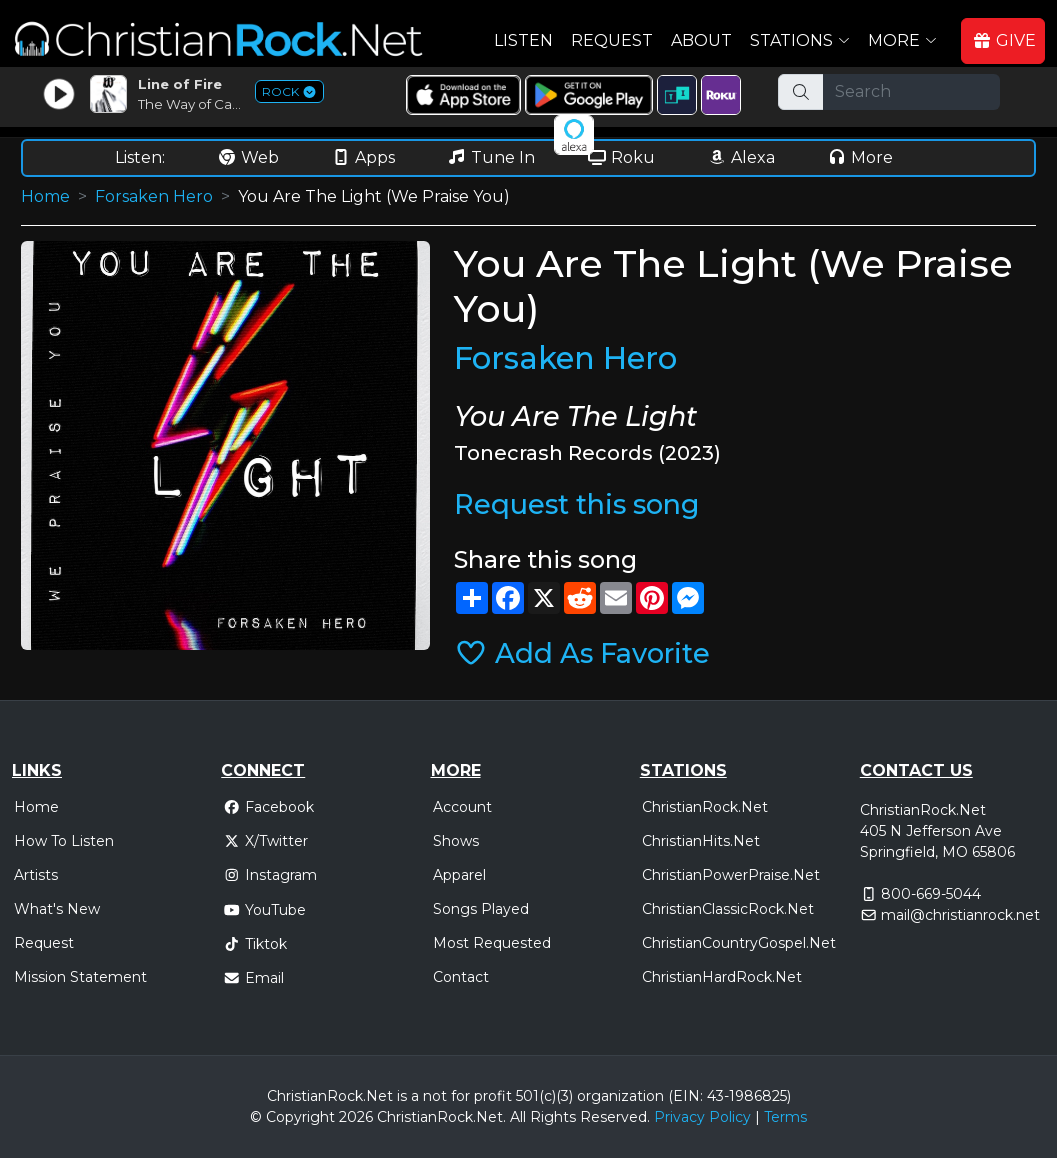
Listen (523, 40)
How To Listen (64, 841)
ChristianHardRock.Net (722, 977)
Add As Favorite (582, 653)
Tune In (491, 157)
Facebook (268, 807)
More (860, 157)
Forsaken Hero (154, 196)
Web (248, 157)
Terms (785, 1117)
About (701, 40)
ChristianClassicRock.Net (728, 909)
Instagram (270, 875)
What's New (57, 909)
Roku (621, 157)
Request (612, 40)
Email (253, 978)
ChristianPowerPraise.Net (731, 875)
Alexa (741, 157)
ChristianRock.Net (705, 807)
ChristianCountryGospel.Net (739, 943)
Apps (363, 157)
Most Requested (492, 943)
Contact (461, 977)
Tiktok (255, 944)
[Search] (911, 92)
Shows (456, 841)
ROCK (289, 91)
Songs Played (481, 909)
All (518, 1117)
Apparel (459, 875)
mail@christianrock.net (960, 915)
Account (462, 807)
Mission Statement (80, 977)
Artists (36, 875)
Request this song (577, 504)
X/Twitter (265, 841)
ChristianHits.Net (701, 841)
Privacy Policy (702, 1117)
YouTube (264, 910)
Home (45, 196)
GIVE (1004, 40)
